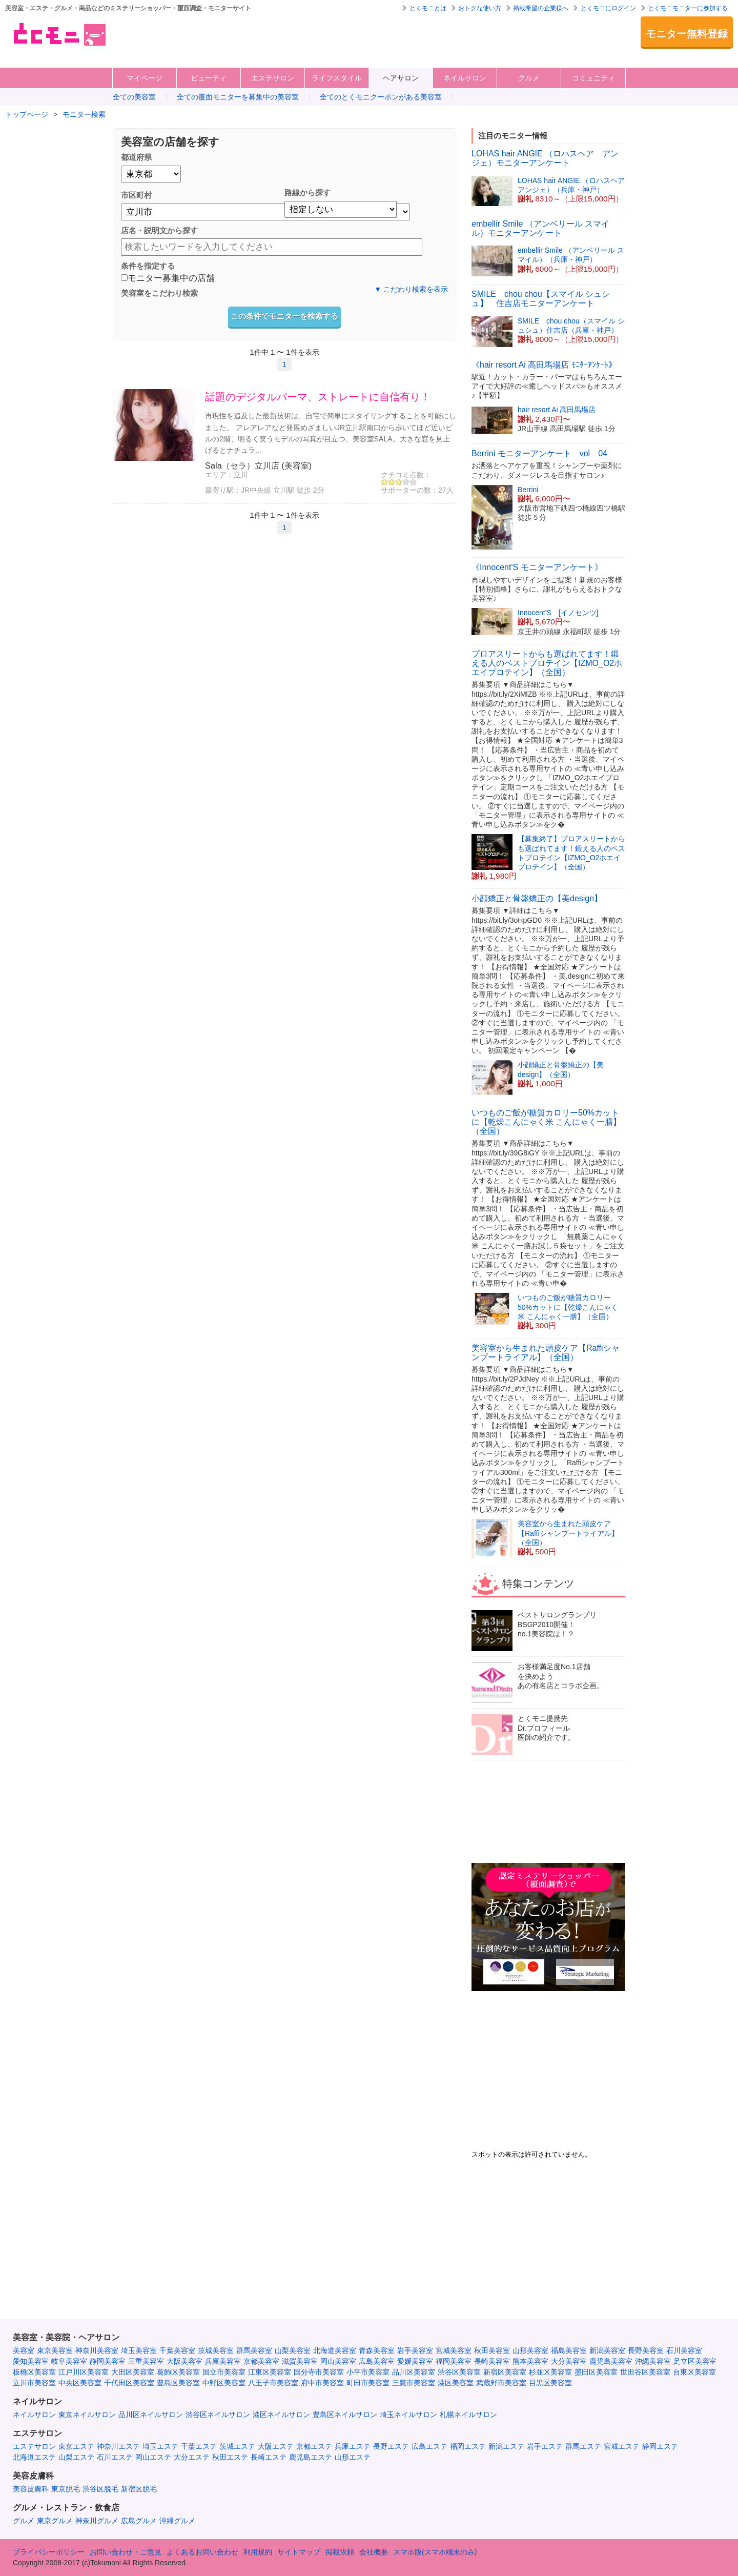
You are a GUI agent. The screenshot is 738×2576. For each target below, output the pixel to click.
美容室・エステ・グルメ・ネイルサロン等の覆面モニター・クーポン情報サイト (58, 34)
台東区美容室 (694, 2372)
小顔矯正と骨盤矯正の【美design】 (536, 898)
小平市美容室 (367, 2372)
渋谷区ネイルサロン (218, 2414)
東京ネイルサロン (87, 2414)
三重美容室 (146, 2361)
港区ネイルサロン (281, 2414)
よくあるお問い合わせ (202, 2552)
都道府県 (136, 157)
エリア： (219, 475)
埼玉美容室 (139, 2350)
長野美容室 (646, 2350)
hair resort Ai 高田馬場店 (557, 409)
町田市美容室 (367, 2383)
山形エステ (353, 2457)
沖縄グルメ (177, 2521)
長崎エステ (268, 2457)
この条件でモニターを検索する (284, 316)
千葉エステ (199, 2446)
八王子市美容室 (273, 2383)
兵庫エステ (353, 2446)
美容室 (23, 2350)
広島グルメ (139, 2521)
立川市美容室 (34, 2383)
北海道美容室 (334, 2350)
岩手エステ (545, 2446)
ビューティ (209, 78)
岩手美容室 (415, 2350)
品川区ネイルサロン (150, 2414)
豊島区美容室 (178, 2383)
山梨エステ (76, 2457)
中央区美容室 (79, 2383)
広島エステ (429, 2446)
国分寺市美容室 (319, 2372)
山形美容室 (530, 2350)
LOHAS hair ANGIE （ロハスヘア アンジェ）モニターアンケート (545, 158)
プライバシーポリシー (49, 2552)
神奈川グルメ (96, 2521)
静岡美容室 (108, 2361)
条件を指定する (148, 265)
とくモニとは (427, 8)
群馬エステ (583, 2446)
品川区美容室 (413, 2372)
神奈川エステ (118, 2446)
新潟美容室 (607, 2350)
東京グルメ (55, 2521)
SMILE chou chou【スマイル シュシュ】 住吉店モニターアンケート (540, 299)
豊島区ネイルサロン (345, 2414)
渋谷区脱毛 (100, 2489)
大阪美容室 (184, 2361)
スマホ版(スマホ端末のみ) (435, 2552)
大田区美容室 (132, 2372)
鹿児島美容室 (610, 2361)
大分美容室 (569, 2361)
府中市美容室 (322, 2383)
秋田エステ (230, 2457)
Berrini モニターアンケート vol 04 (539, 453)
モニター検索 (84, 114)
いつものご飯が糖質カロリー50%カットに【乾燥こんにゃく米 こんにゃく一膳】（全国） (546, 1121)
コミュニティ (593, 78)
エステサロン (272, 78)
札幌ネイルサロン (468, 2414)
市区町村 (136, 195)
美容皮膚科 (31, 2489)
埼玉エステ (160, 2446)
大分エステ (192, 2457)
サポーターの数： (409, 490)
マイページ (144, 78)
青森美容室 (377, 2350)
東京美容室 (55, 2350)
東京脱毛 (65, 2489)
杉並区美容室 (550, 2372)
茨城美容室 (216, 2350)
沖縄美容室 (653, 2361)
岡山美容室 (338, 2361)
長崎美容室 (492, 2361)
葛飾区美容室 (178, 2372)
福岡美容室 (453, 2361)
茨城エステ (237, 2446)
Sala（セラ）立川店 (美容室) (258, 465)
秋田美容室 (492, 2350)
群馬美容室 (254, 2350)
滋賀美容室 (300, 2361)
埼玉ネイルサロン (408, 2414)
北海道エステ (34, 2457)
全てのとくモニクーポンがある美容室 (381, 97)
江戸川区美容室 (83, 2372)
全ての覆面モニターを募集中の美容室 (238, 97)
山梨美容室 (293, 2350)
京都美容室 (261, 2361)
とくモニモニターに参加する (688, 8)
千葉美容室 (177, 2350)
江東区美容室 (269, 2372)
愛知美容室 (31, 2361)
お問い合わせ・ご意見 (125, 2552)
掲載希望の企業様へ (540, 8)
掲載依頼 (339, 2552)
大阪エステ (276, 2446)
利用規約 (257, 2552)
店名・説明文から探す (159, 230)
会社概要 (373, 2552)
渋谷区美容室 (459, 2372)
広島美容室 (377, 2361)
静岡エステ (660, 2446)
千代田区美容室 (129, 2383)
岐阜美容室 (69, 2361)
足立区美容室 (694, 2361)
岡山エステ (153, 2457)
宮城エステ (622, 2446)
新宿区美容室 (504, 2372)
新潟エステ (506, 2446)
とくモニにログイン (608, 8)
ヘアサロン (401, 78)
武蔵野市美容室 (501, 2383)
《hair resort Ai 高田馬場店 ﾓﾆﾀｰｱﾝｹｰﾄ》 (544, 364)
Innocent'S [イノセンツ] (558, 612)
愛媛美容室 (415, 2361)
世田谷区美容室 (645, 2372)
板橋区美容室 (34, 2372)
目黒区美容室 (550, 2383)
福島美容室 (569, 2350)
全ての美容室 (134, 97)
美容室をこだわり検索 (159, 293)
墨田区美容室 (596, 2372)
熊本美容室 (530, 2361)
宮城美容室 (453, 2350)
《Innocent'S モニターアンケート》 (537, 567)
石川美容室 (684, 2350)
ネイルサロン (464, 78)
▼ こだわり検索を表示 (411, 289)
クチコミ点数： (406, 475)
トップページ (26, 114)
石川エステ (115, 2457)
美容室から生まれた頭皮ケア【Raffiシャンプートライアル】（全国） (545, 1353)
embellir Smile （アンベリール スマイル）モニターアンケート (540, 228)
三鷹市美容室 (413, 2383)
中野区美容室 (223, 2383)
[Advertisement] (309, 39)
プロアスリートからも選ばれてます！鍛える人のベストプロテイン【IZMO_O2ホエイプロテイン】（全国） (546, 663)
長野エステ (391, 2446)
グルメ (529, 78)
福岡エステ (468, 2446)
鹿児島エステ (310, 2457)
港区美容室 (456, 2383)
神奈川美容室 (96, 2350)
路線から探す (307, 192)
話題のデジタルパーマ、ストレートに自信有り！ (317, 396)
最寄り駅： (223, 490)
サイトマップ (298, 2552)
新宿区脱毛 (139, 2489)
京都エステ (314, 2446)
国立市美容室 (223, 2372)
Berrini (528, 489)
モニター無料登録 (687, 33)
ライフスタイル (337, 78)
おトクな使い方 (479, 8)
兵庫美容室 (223, 2361)
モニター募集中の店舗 (168, 278)
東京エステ (76, 2446)
